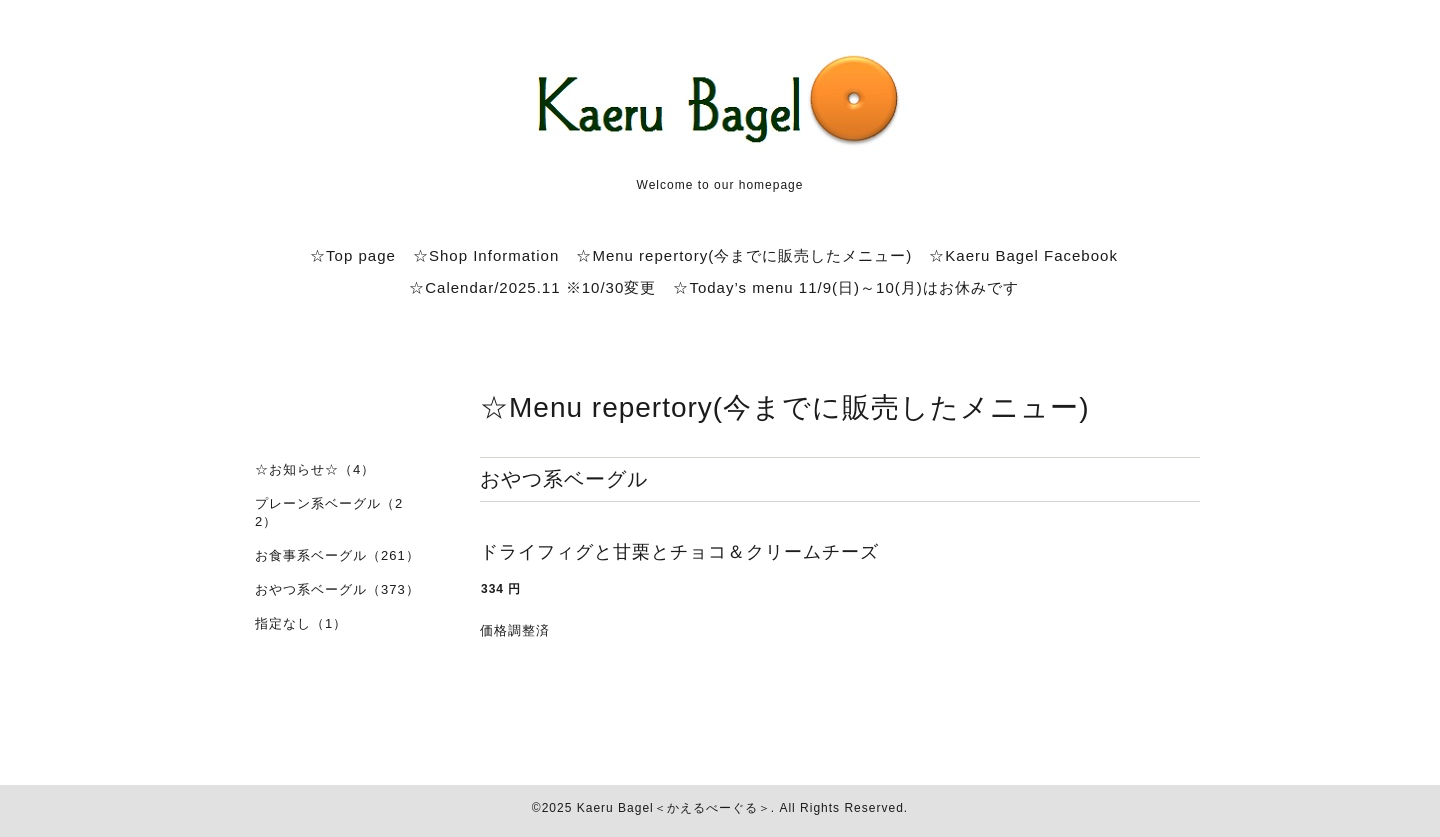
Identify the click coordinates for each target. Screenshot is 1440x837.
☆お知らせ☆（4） (315, 469)
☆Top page (353, 255)
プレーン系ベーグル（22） (329, 512)
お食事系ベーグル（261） (337, 555)
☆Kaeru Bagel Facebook (1023, 255)
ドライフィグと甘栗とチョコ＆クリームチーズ (679, 552)
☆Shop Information (486, 255)
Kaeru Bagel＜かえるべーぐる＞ (674, 808)
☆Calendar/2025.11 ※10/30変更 (532, 287)
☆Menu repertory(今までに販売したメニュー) (744, 255)
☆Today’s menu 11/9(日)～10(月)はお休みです (845, 287)
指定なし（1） (301, 623)
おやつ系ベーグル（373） (337, 589)
